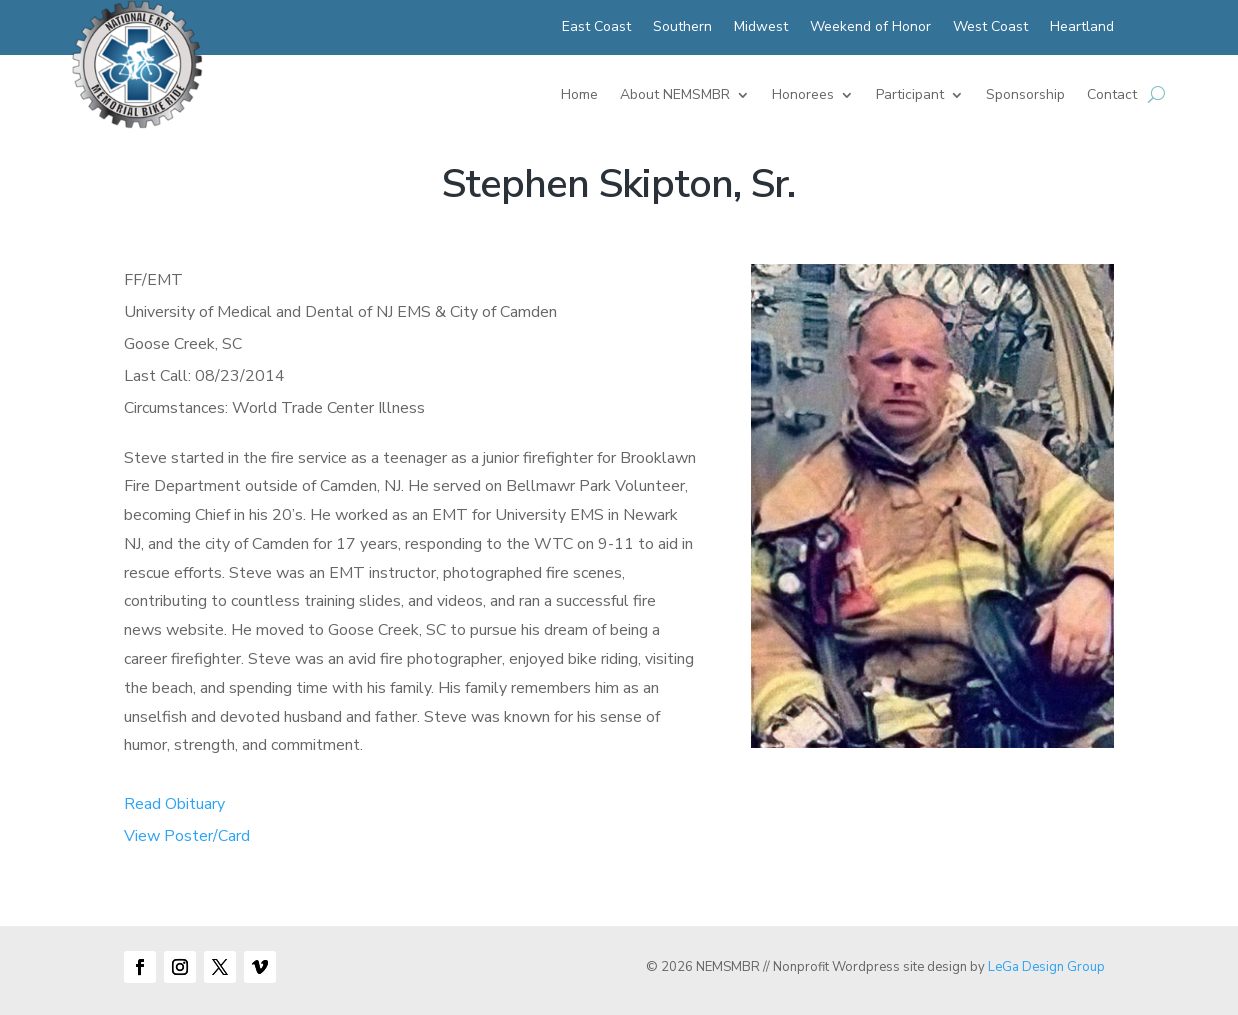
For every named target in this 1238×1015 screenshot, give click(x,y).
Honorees (803, 96)
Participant (910, 96)
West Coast (990, 28)
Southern (682, 28)
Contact (1112, 96)
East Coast (596, 28)
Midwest (761, 28)
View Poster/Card (187, 836)
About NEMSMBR (675, 96)
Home (579, 96)
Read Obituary (174, 804)
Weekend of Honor (870, 28)
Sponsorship (1025, 96)
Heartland (1082, 28)
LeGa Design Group (1046, 967)
